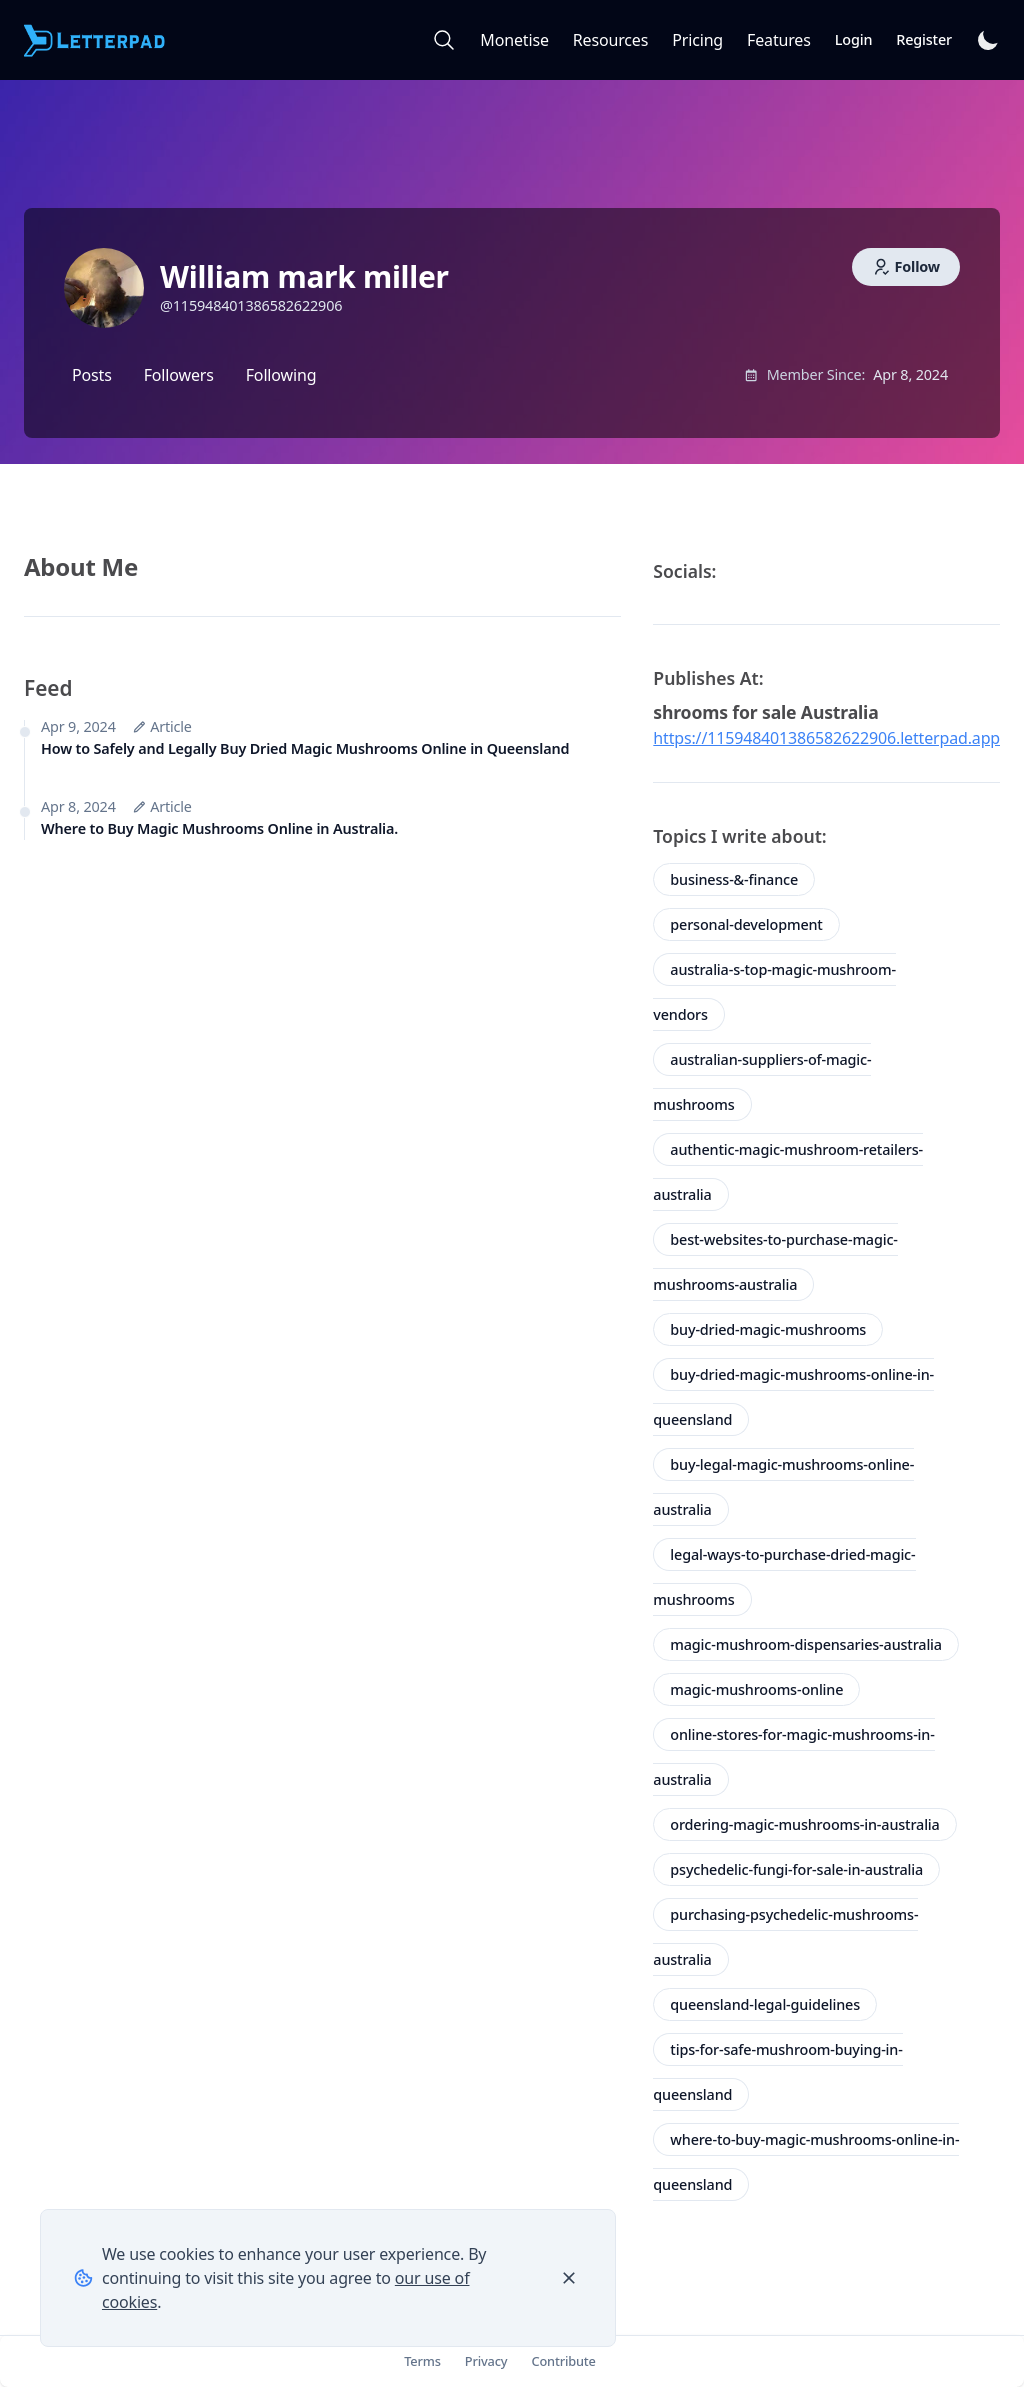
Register (924, 39)
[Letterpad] (96, 40)
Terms (422, 2361)
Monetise (514, 40)
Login (854, 39)
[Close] (569, 2278)
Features (779, 40)
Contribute (563, 2361)
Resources (610, 40)
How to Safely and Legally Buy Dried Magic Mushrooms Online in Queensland (305, 748)
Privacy (486, 2361)
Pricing (697, 40)
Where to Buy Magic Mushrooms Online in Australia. (219, 828)
